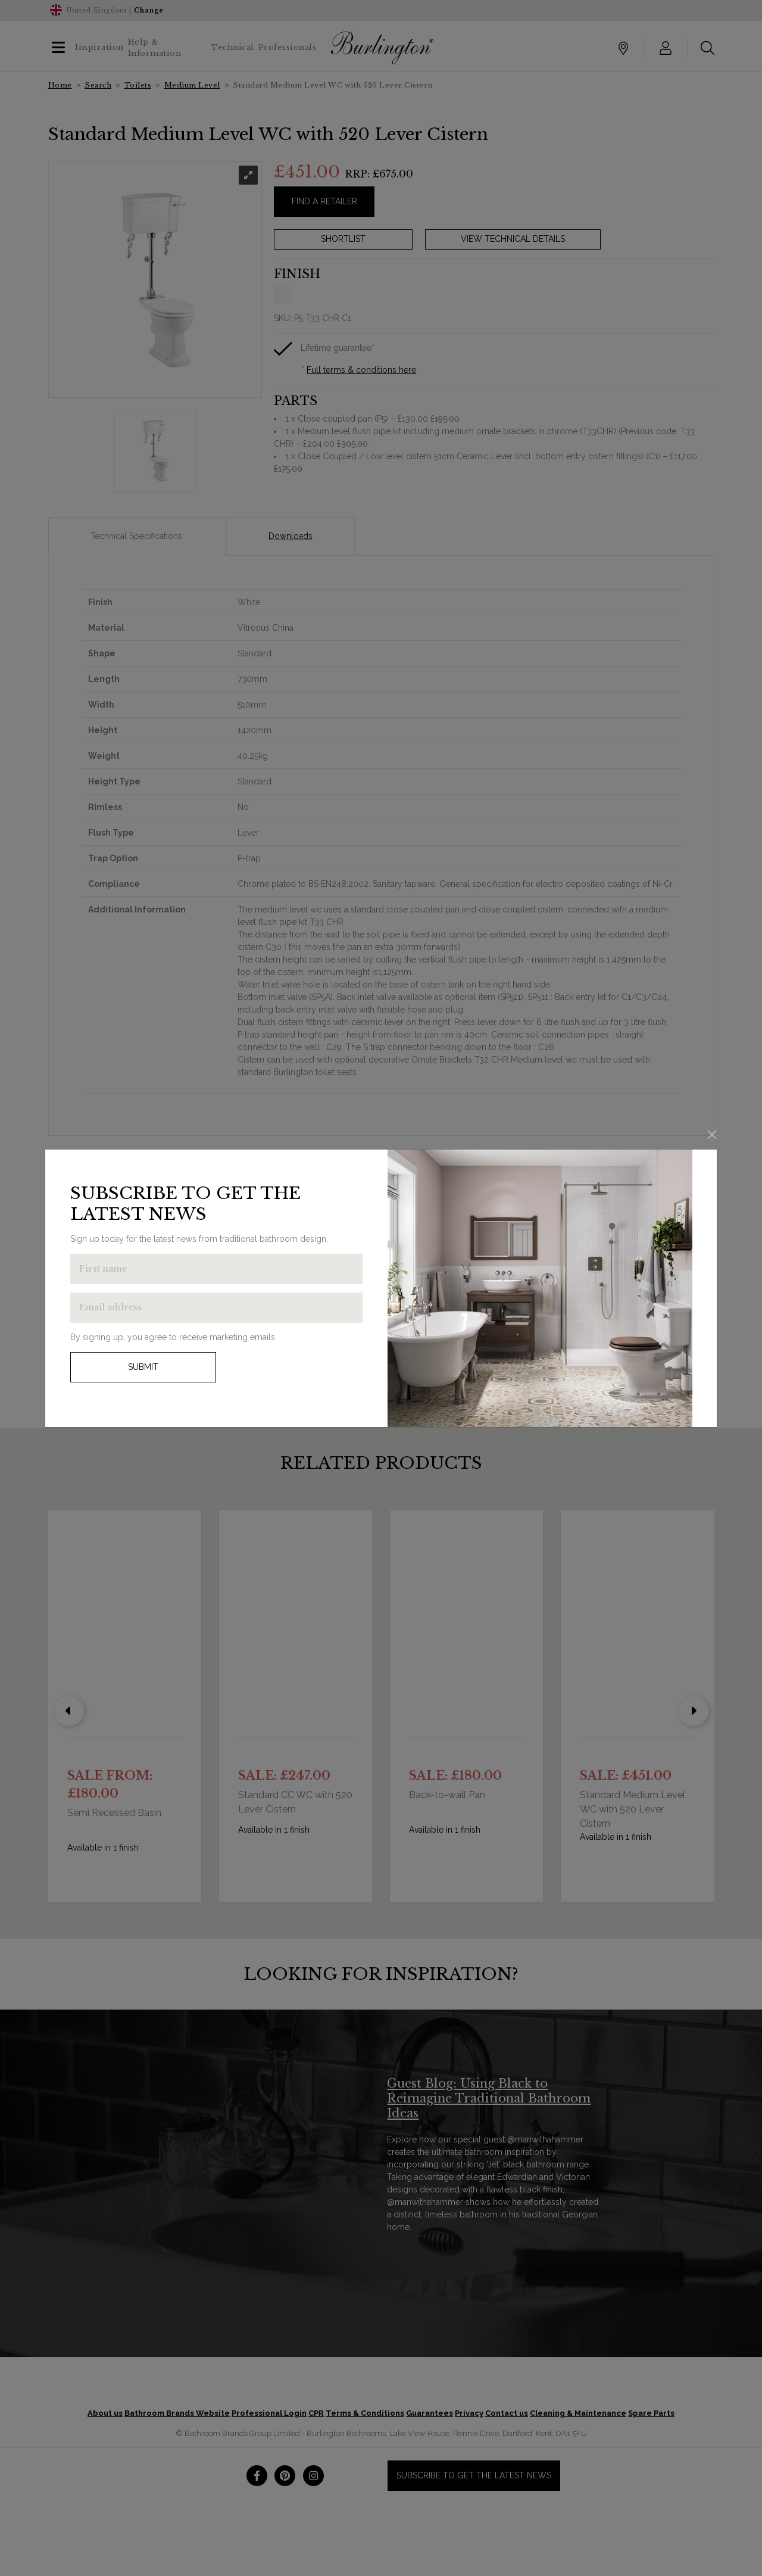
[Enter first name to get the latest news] (216, 1269)
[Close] (712, 1135)
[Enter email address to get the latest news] (216, 1307)
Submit (143, 1367)
